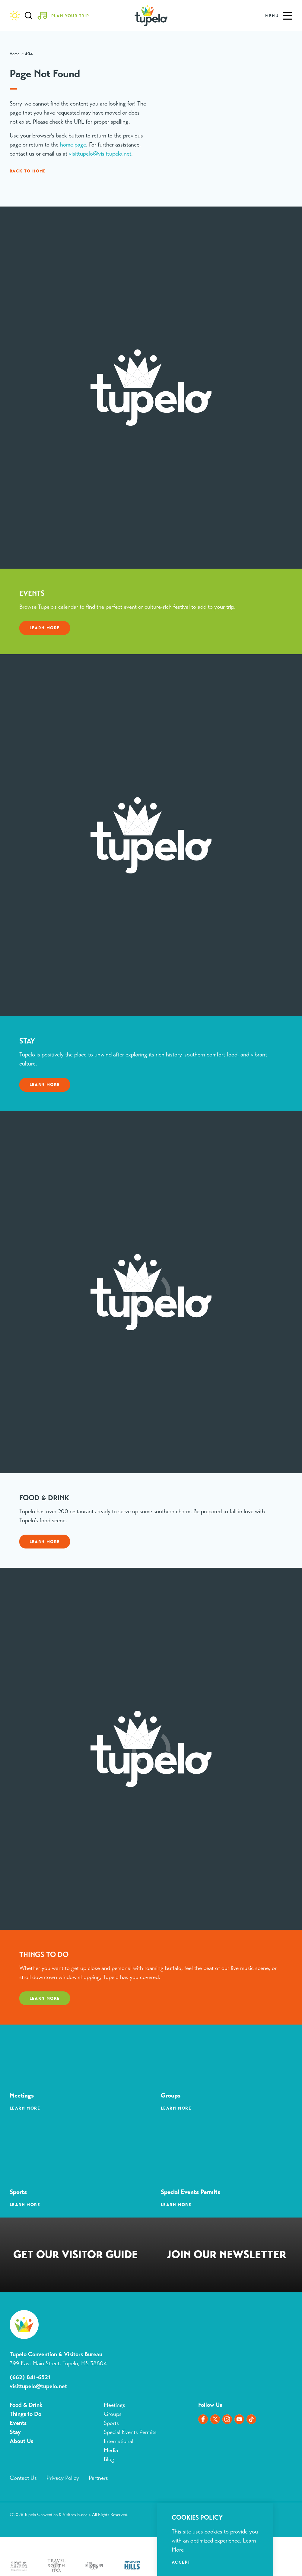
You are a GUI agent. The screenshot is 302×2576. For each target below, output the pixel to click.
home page (73, 144)
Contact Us (23, 2478)
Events (18, 2423)
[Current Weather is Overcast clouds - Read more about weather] (15, 16)
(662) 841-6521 (30, 2377)
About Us (21, 2441)
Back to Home (28, 171)
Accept (181, 2562)
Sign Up (227, 2256)
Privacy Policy (62, 2478)
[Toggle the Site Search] (29, 16)
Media (111, 2450)
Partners (98, 2478)
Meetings (114, 2405)
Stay (15, 2432)
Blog (109, 2459)
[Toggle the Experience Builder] (65, 16)
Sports (111, 2423)
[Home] (151, 15)
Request (75, 2256)
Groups (113, 2414)
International (118, 2441)
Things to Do (25, 2414)
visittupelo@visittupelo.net (100, 153)
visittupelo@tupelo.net (38, 2386)
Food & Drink (26, 2405)
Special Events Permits (130, 2432)
